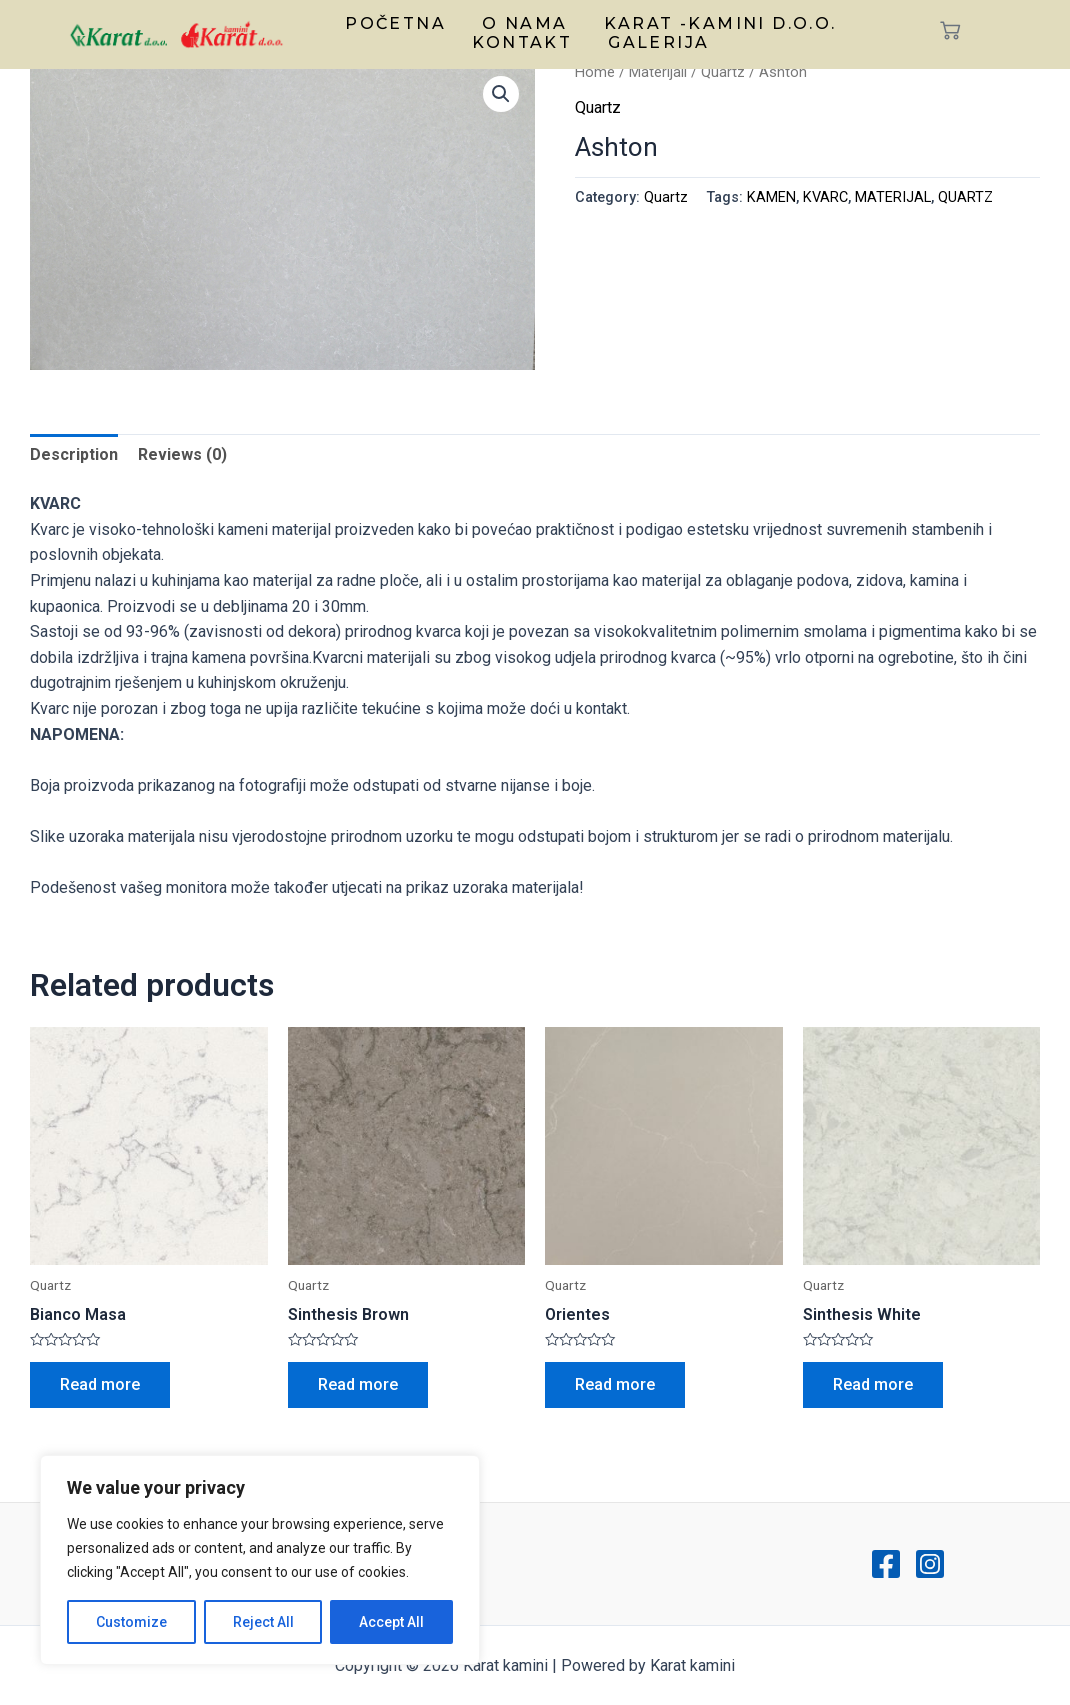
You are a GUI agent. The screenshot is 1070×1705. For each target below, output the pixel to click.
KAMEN (771, 197)
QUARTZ (965, 197)
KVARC (825, 197)
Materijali (658, 72)
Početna (395, 23)
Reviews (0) (182, 454)
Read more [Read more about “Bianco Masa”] (100, 1384)
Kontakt (522, 42)
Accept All (391, 1622)
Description (74, 454)
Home (595, 72)
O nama (524, 23)
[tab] (74, 455)
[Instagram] (930, 1564)
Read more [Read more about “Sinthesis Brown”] (358, 1384)
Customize (131, 1622)
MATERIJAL (893, 197)
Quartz (723, 72)
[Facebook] (886, 1564)
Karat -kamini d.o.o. (720, 23)
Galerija (658, 42)
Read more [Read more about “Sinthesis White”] (873, 1384)
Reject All (263, 1622)
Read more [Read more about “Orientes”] (615, 1384)
